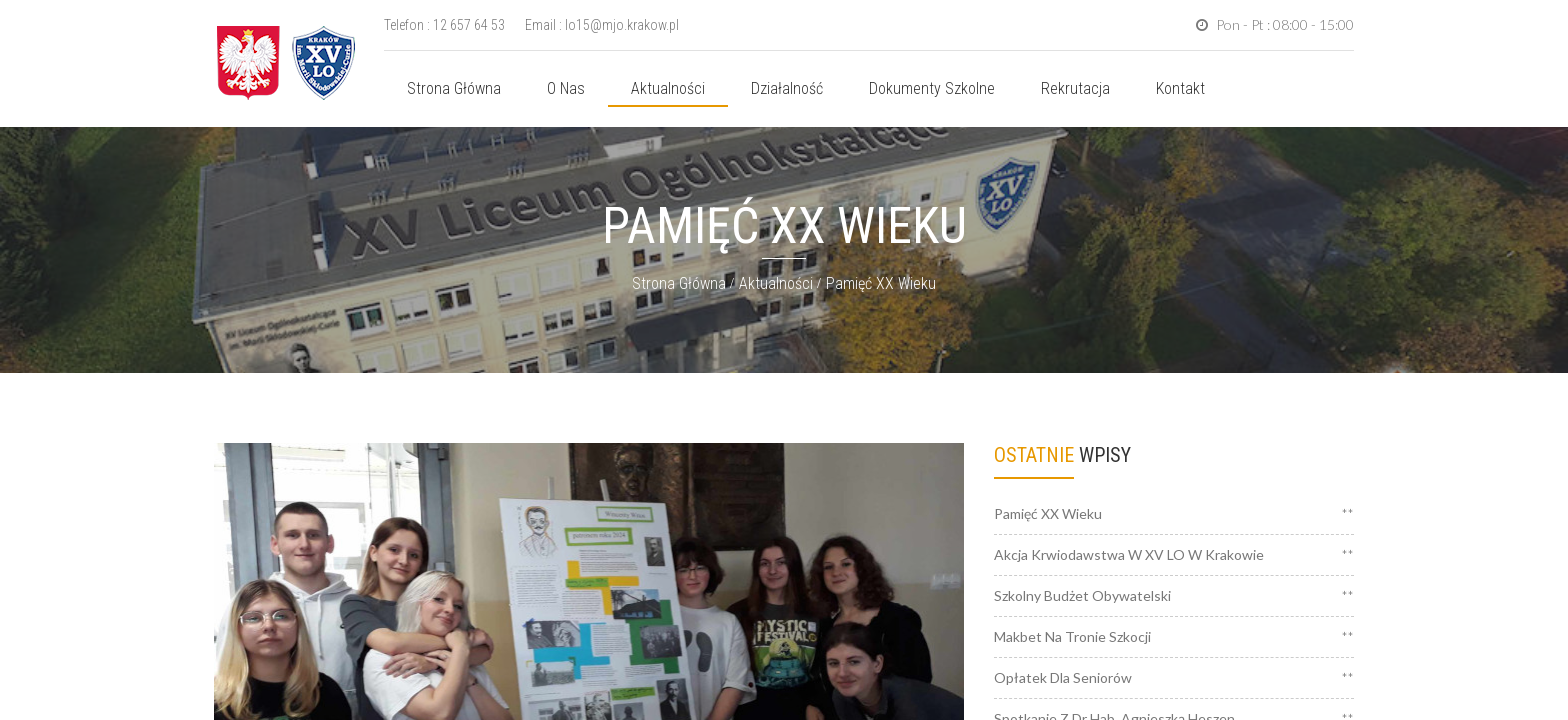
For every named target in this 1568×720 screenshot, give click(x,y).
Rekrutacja (1075, 88)
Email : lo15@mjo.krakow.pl (602, 25)
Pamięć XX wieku (881, 283)
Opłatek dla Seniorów (1063, 677)
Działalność (787, 88)
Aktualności (668, 88)
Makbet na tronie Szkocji (1072, 636)
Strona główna (454, 88)
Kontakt (1180, 88)
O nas (566, 88)
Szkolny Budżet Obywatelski (1082, 595)
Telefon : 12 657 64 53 (444, 25)
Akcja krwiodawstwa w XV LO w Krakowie (1129, 554)
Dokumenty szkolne (932, 88)
